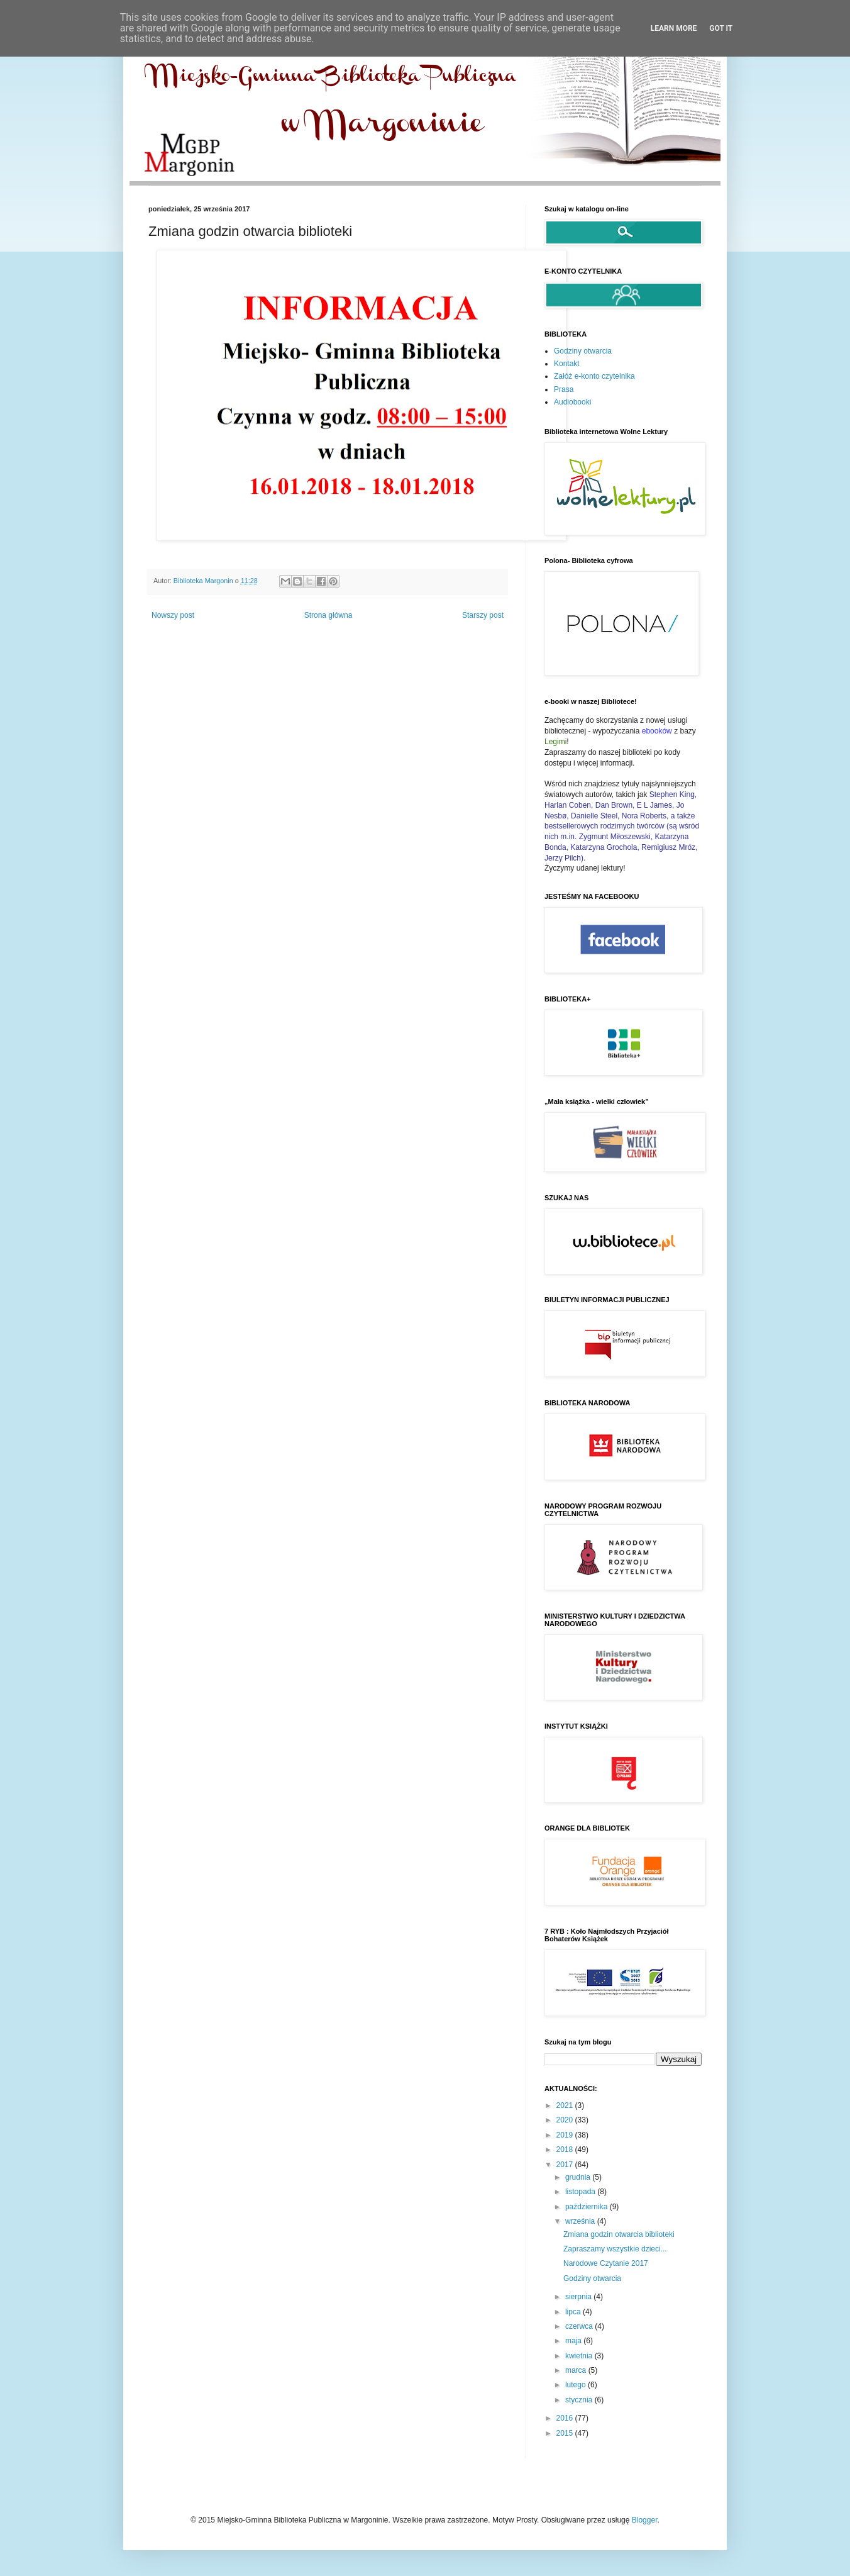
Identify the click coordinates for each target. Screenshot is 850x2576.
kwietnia (580, 2355)
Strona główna (328, 615)
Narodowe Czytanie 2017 (605, 2263)
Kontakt (567, 363)
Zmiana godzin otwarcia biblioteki (619, 2234)
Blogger (645, 2520)
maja (574, 2340)
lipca (574, 2311)
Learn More (674, 28)
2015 (565, 2433)
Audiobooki (572, 402)
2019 (565, 2135)
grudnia (578, 2177)
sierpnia (579, 2296)
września (581, 2221)
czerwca (580, 2326)
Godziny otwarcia (583, 351)
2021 (565, 2105)
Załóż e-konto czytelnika (594, 376)
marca (576, 2370)
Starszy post (483, 615)
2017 (565, 2164)
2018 (565, 2149)
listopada (581, 2191)
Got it (720, 28)
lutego (576, 2384)
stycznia (580, 2399)
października (587, 2206)
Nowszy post (173, 615)
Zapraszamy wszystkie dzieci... (615, 2248)
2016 (565, 2418)
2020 (565, 2120)
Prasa (563, 389)
